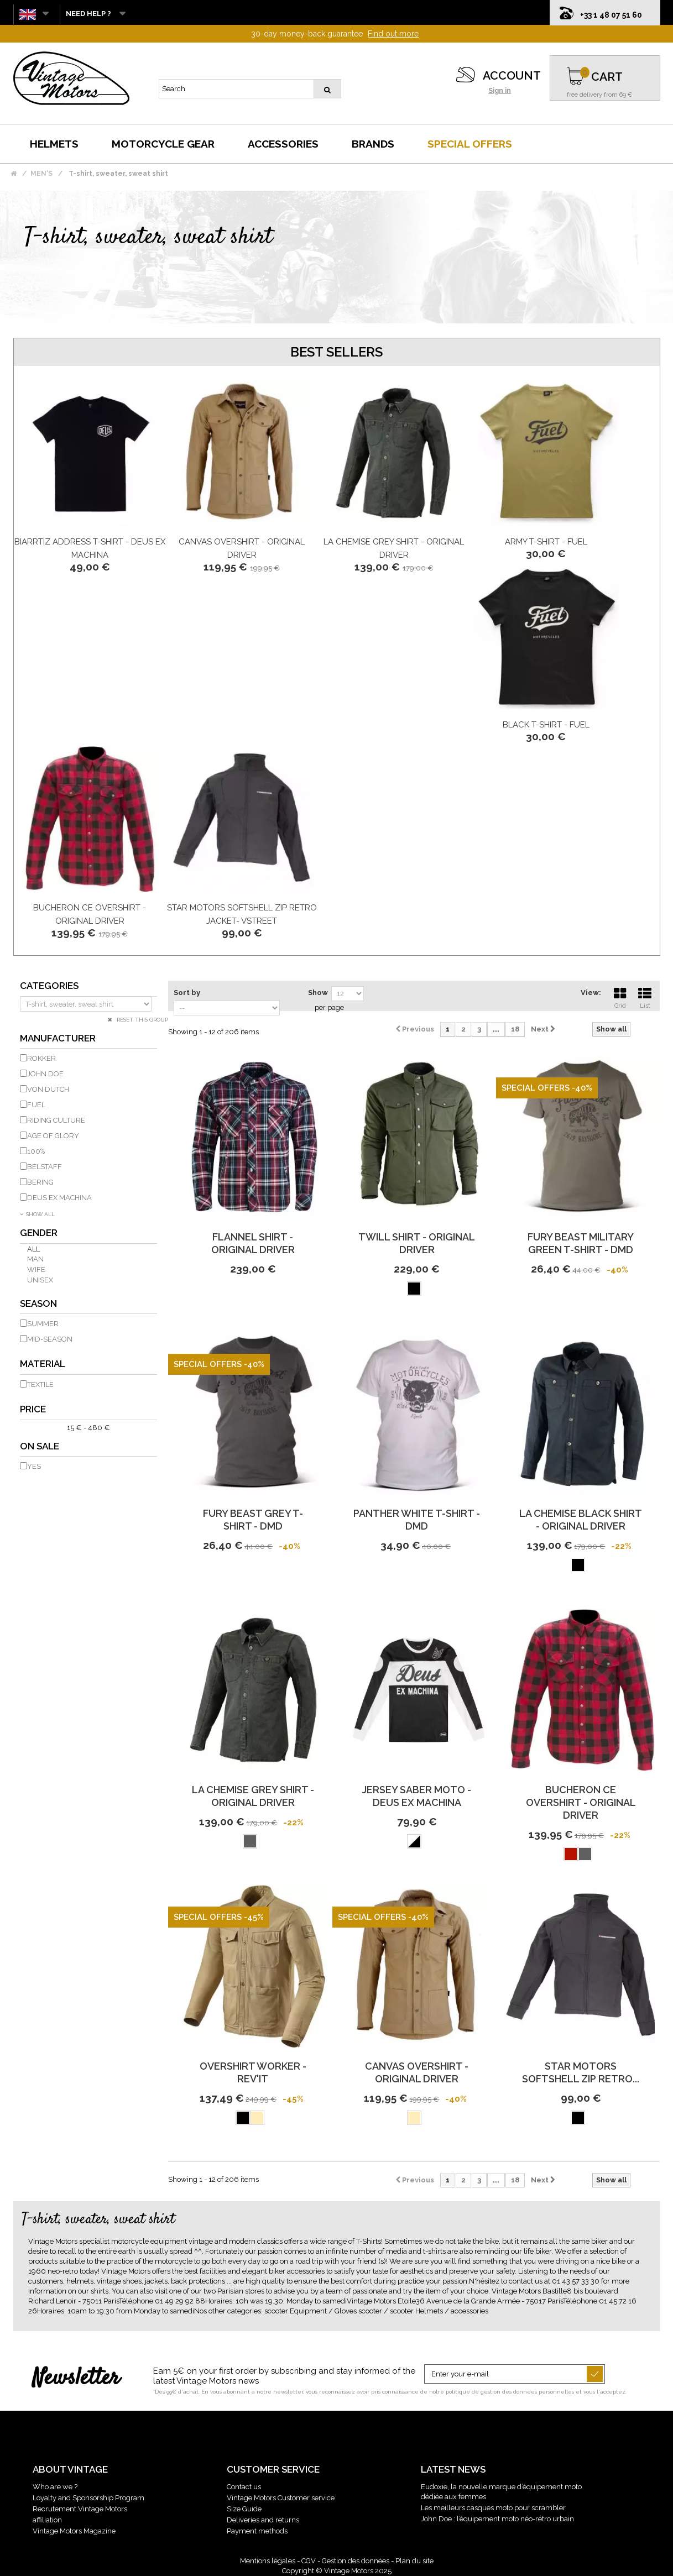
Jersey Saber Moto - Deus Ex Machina (416, 1796)
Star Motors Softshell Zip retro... (580, 2072)
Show (318, 992)
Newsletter (76, 2379)
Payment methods (257, 2531)
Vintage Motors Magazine (74, 2531)
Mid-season (49, 1339)
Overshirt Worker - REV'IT (253, 2072)
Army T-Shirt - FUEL (546, 542)
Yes (34, 1466)
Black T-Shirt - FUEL (546, 725)
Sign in (499, 91)
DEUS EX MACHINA (59, 1197)
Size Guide (244, 2509)
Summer (43, 1324)
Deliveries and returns (263, 2520)
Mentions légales (267, 2561)
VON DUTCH (48, 1089)
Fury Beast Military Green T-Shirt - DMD (581, 1243)
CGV (308, 2561)
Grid (620, 996)
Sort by (187, 992)
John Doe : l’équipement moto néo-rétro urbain (497, 2519)
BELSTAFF (44, 1167)
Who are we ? (55, 2487)
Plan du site (414, 2561)
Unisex (40, 1280)
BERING (40, 1182)
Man (35, 1259)
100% (36, 1151)
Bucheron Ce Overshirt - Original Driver (581, 1802)
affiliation (47, 2520)
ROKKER (41, 1058)
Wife (36, 1269)
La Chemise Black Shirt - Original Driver (580, 1519)
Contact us (244, 2487)
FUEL (36, 1105)
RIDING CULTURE (56, 1120)
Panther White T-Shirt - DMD (416, 1519)
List (644, 996)
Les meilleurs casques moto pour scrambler (493, 2508)
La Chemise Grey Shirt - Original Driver (253, 1796)
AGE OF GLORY (53, 1136)
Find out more (393, 33)
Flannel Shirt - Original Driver (253, 1243)
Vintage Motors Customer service (281, 2498)
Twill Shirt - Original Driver (416, 1243)
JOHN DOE (45, 1074)
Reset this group (141, 1020)
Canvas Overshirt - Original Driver (416, 2072)
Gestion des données (355, 2561)
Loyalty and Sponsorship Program (88, 2498)
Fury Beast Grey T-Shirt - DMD (253, 1519)
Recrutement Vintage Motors (80, 2509)
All (33, 1249)
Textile (40, 1384)
